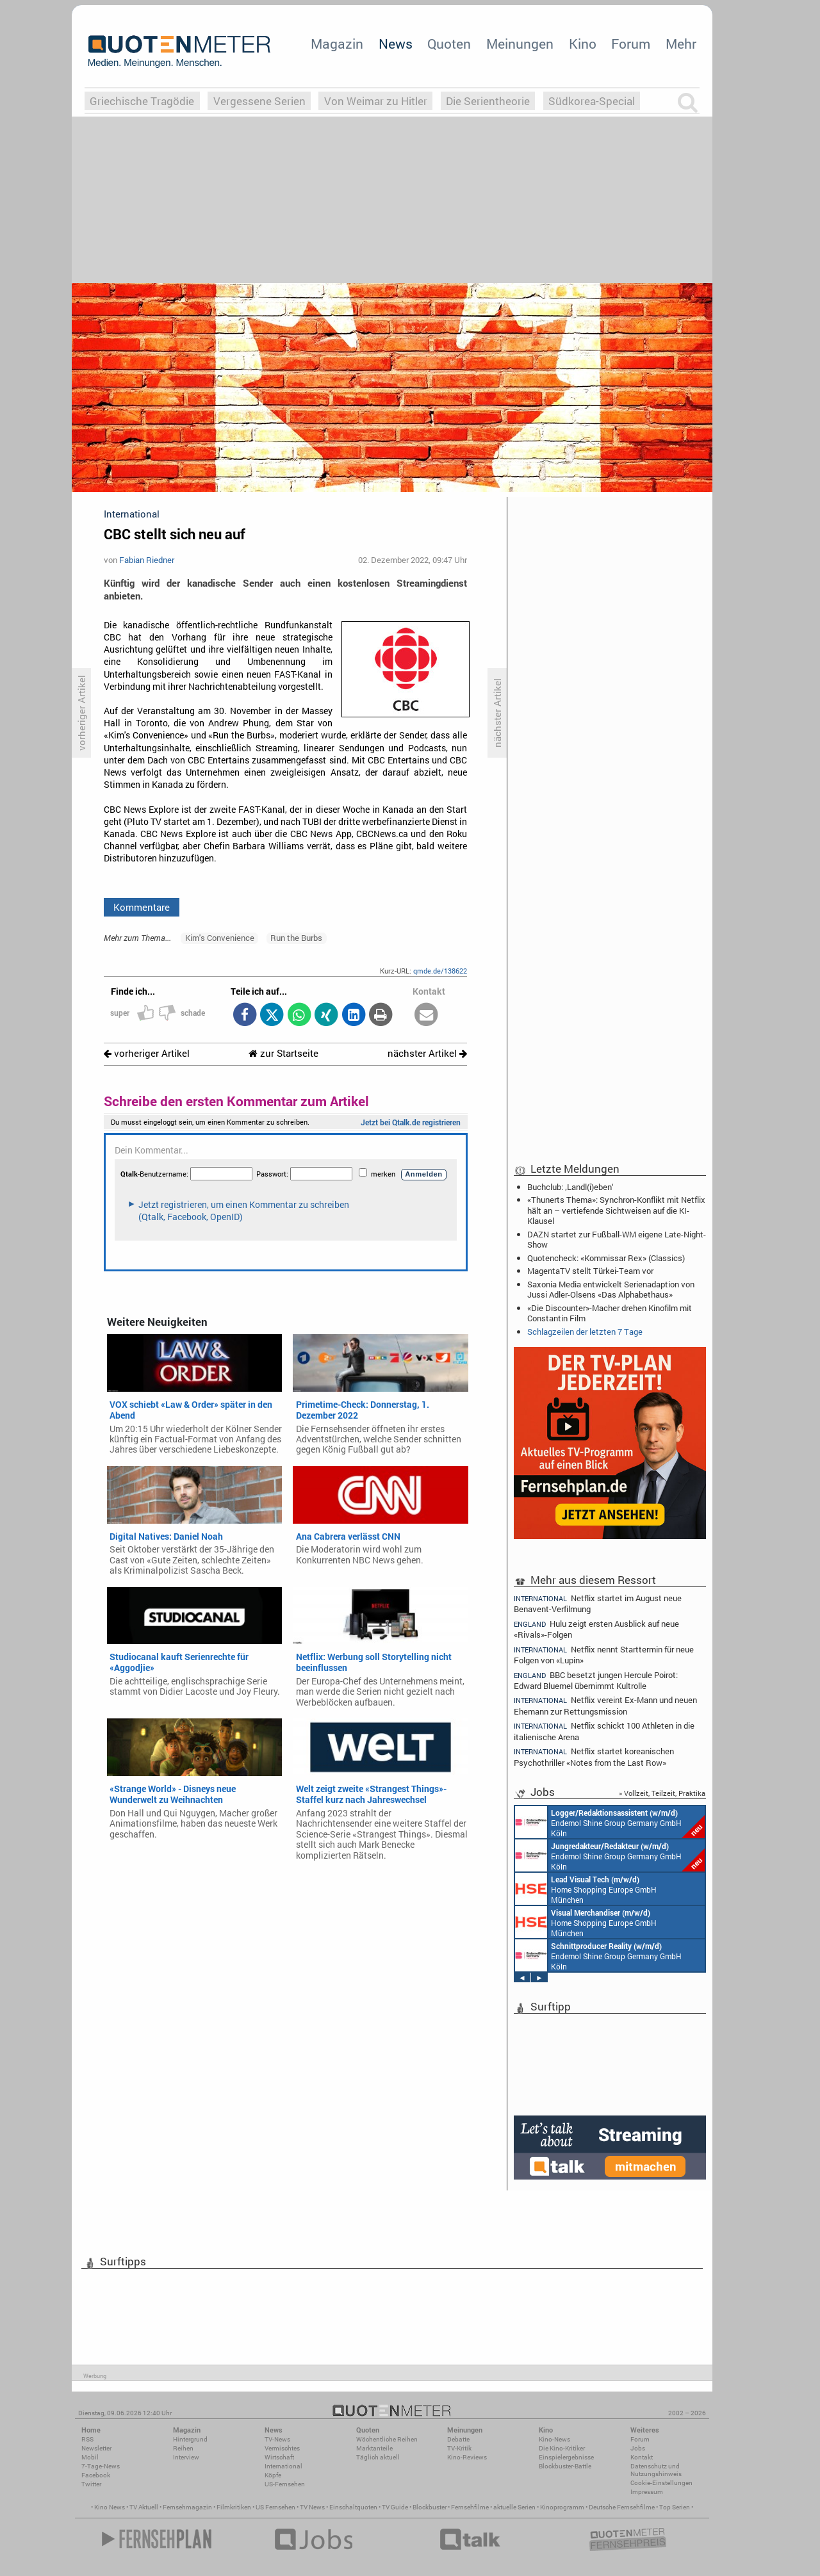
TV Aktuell (143, 2507)
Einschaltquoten (353, 2507)
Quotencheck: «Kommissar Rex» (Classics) (606, 1258)
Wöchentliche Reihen (387, 2439)
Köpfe (273, 2475)
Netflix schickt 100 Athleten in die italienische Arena (604, 1730)
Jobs (637, 2448)
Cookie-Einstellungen (661, 2483)
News (396, 44)
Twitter (91, 2484)
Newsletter (96, 2448)
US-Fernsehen (285, 2484)
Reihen (183, 2448)
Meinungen (520, 44)
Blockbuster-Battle (565, 2466)
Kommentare (141, 907)
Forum (630, 44)
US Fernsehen (275, 2507)
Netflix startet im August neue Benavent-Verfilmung (598, 1603)
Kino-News (554, 2439)
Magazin (337, 44)
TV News (312, 2507)
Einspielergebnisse (566, 2457)
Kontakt (641, 2457)
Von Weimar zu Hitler (375, 101)
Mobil (90, 2457)
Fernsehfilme (470, 2507)
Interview (186, 2457)
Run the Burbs (296, 938)
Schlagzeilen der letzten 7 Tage (585, 1331)
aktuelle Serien (514, 2507)
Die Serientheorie (488, 101)
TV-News (277, 2439)
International (283, 2466)
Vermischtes (282, 2448)
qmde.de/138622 (440, 970)
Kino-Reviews (467, 2457)
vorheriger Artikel (147, 1053)
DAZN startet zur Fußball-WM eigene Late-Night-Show (616, 1239)
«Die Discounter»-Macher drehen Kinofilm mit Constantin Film (609, 1313)
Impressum (646, 2492)
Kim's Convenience (219, 938)
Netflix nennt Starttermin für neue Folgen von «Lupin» (604, 1654)
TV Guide (395, 2507)
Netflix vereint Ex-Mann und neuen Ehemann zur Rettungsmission (605, 1705)
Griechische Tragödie (142, 101)
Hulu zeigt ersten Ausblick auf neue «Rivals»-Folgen (596, 1629)
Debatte (458, 2439)
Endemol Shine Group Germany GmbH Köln (610, 1822)
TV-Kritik (459, 2448)
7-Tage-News (100, 2466)
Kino (582, 44)
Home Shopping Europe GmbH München (586, 1889)
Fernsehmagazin (187, 2507)
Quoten (449, 44)
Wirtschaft (279, 2457)
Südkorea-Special (591, 101)
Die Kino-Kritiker (562, 2448)
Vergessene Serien (259, 101)
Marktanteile (374, 2448)
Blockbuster (430, 2507)
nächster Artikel (427, 1053)
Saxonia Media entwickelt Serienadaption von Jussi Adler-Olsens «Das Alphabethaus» (610, 1289)
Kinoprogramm (562, 2507)
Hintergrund (190, 2439)
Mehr (681, 44)
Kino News (109, 2507)
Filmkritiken (234, 2507)
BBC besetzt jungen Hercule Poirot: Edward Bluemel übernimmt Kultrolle (596, 1680)
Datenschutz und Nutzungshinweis (656, 2470)
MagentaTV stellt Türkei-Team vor (590, 1270)
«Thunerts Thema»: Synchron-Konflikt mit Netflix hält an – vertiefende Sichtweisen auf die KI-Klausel (616, 1210)
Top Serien (674, 2507)
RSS (87, 2439)
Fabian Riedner (146, 560)
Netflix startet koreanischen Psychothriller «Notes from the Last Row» (594, 1756)
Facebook (95, 2475)
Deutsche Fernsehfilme (622, 2507)
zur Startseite (283, 1053)
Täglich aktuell (378, 2457)
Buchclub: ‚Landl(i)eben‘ (570, 1187)
